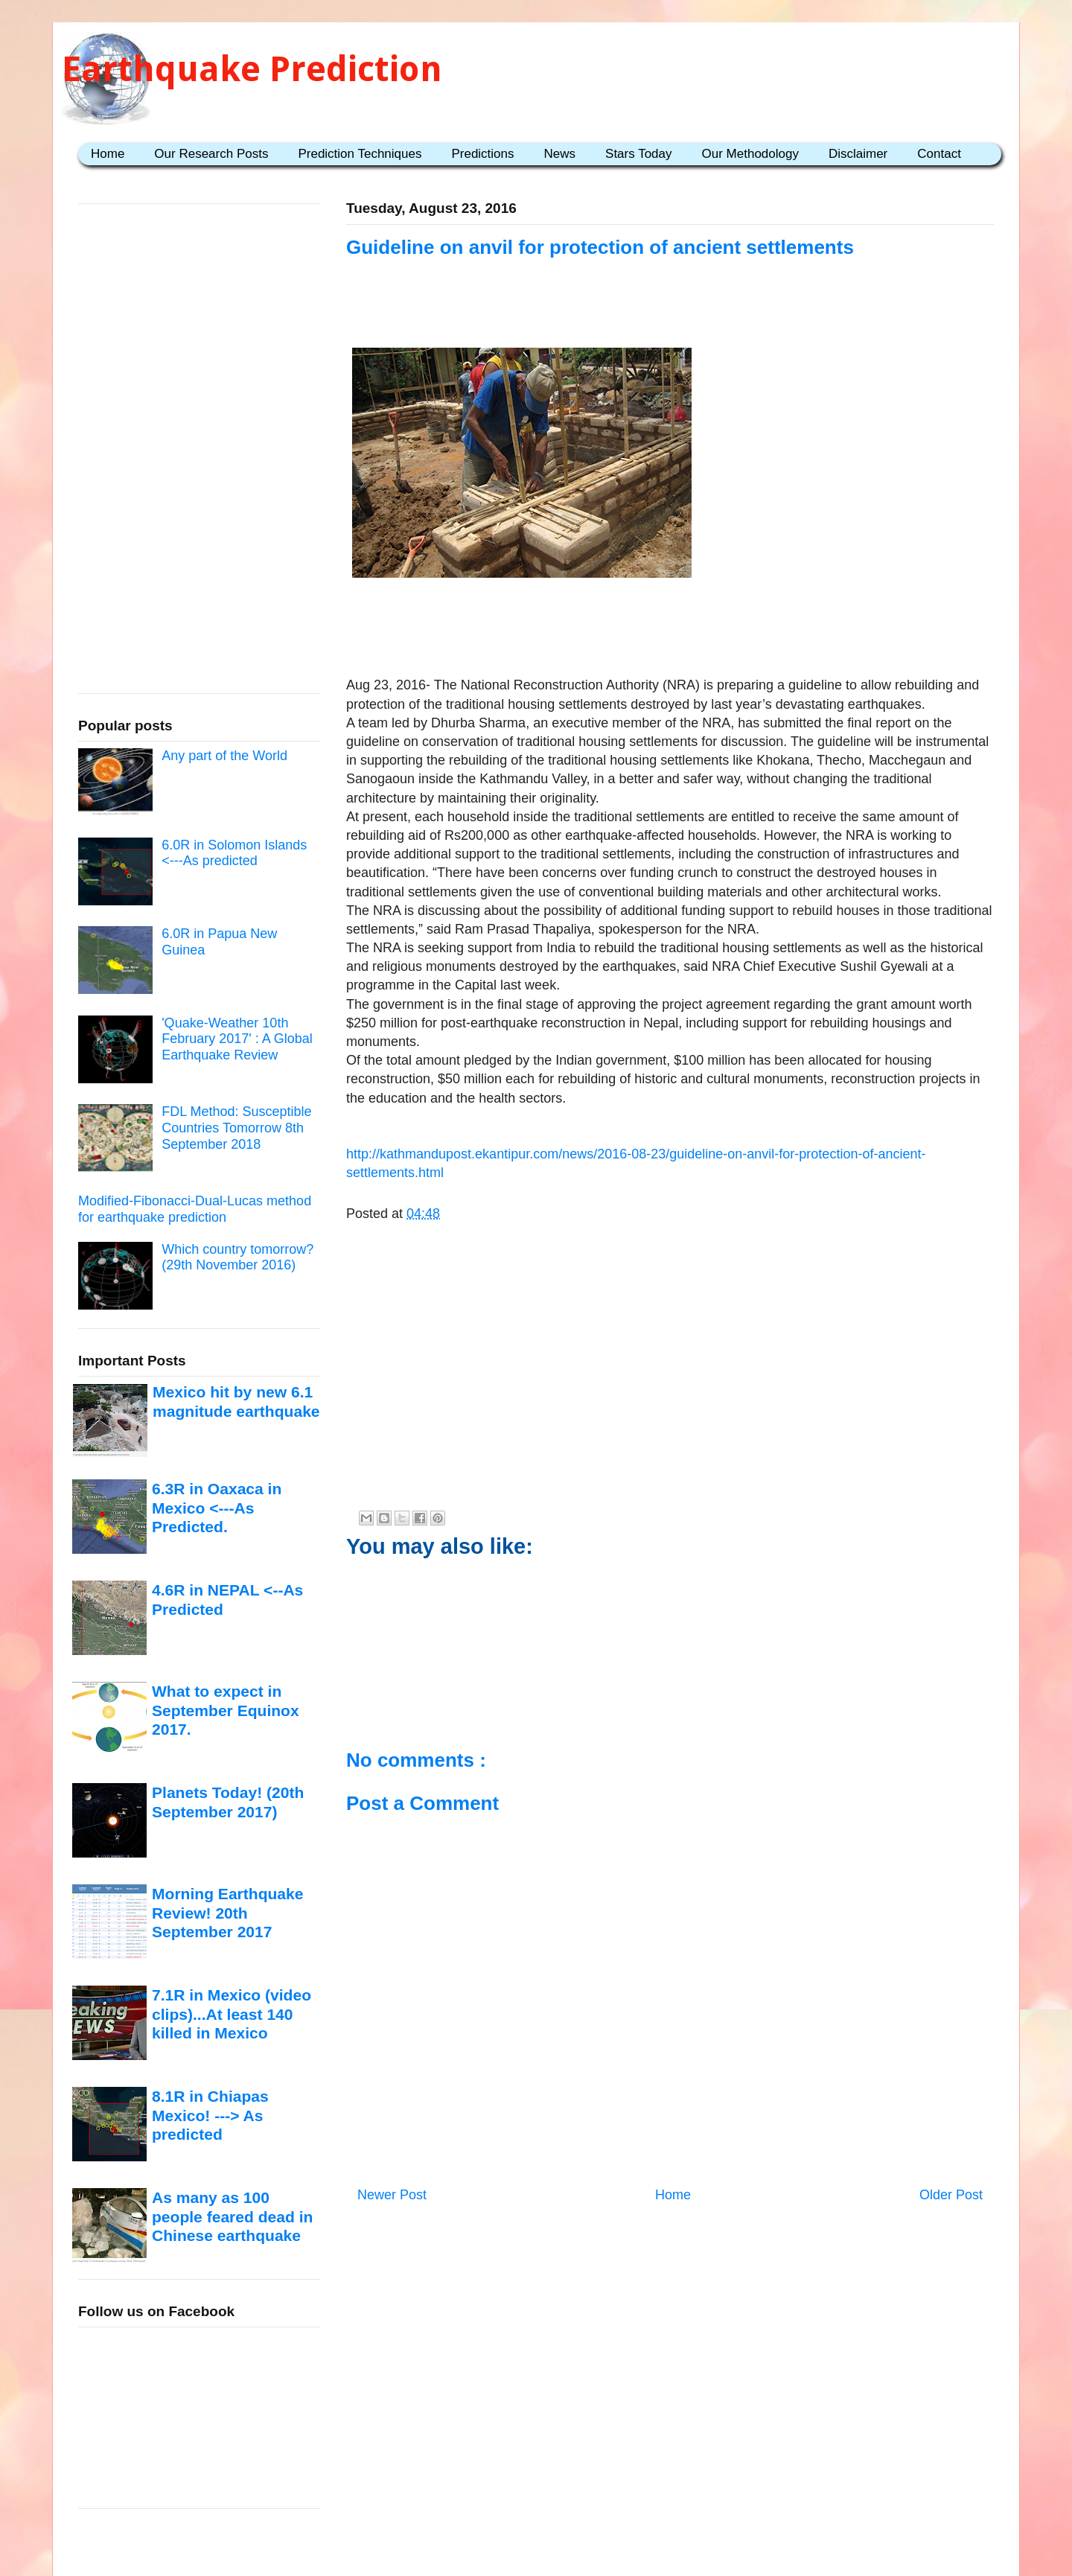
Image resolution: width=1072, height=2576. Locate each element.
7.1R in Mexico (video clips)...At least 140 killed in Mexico (231, 2013)
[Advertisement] (670, 629)
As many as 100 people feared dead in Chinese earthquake (232, 2216)
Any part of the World (224, 755)
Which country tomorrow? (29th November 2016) (237, 1257)
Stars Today (638, 154)
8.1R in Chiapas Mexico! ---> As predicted (210, 2115)
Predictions (482, 154)
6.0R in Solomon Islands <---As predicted (234, 853)
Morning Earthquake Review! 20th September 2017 (227, 1912)
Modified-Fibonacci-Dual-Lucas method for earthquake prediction (194, 1209)
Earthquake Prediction (252, 68)
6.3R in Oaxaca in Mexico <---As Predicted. (216, 1507)
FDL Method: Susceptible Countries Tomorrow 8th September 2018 (236, 1127)
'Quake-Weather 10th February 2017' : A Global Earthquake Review (237, 1039)
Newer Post (392, 2194)
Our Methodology (750, 154)
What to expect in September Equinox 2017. (225, 1710)
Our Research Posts (211, 154)
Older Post (951, 2194)
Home (107, 154)
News (560, 154)
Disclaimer (858, 154)
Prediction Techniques (359, 154)
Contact (939, 154)
